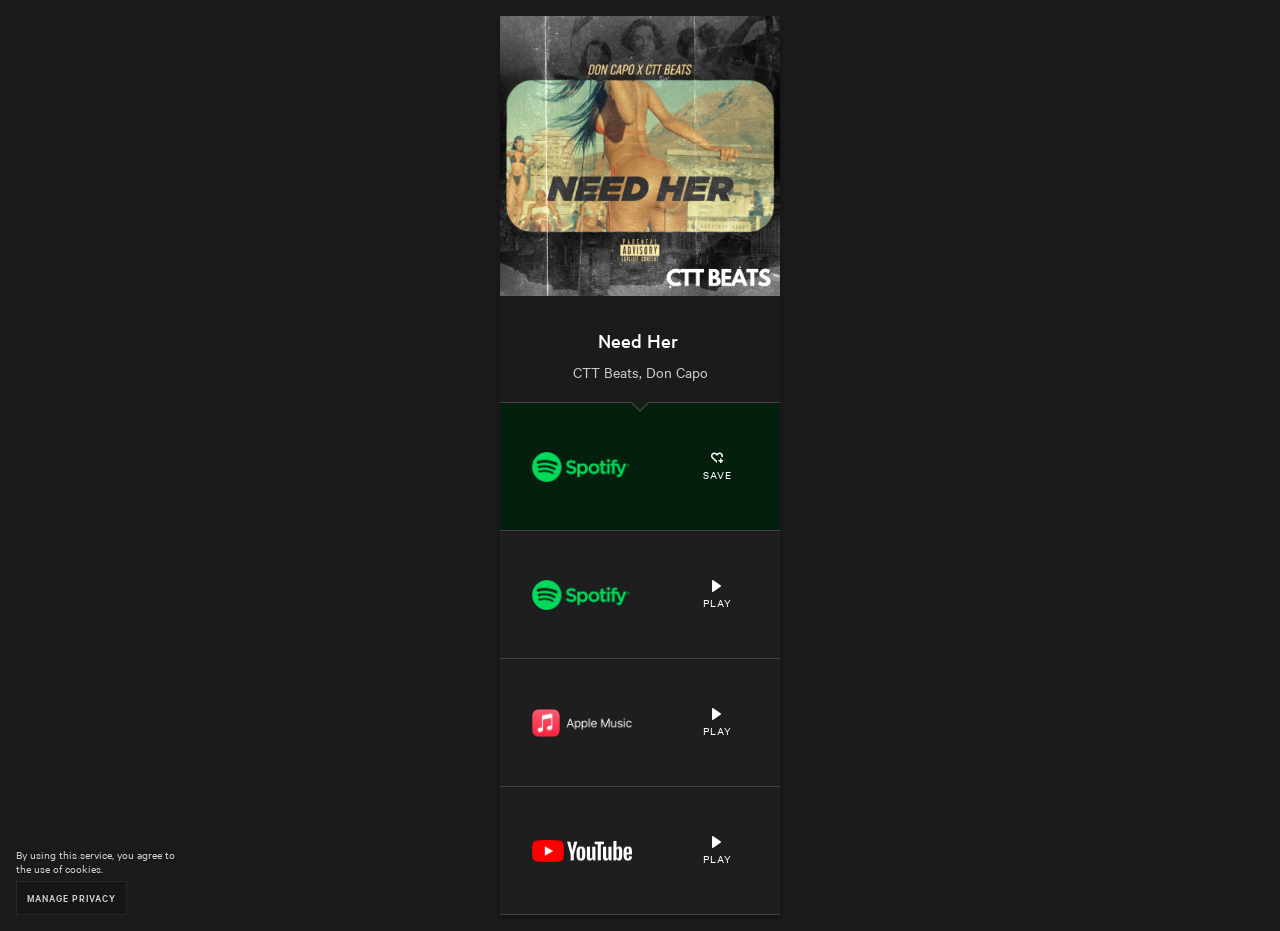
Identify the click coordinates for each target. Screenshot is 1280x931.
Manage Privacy (71, 897)
